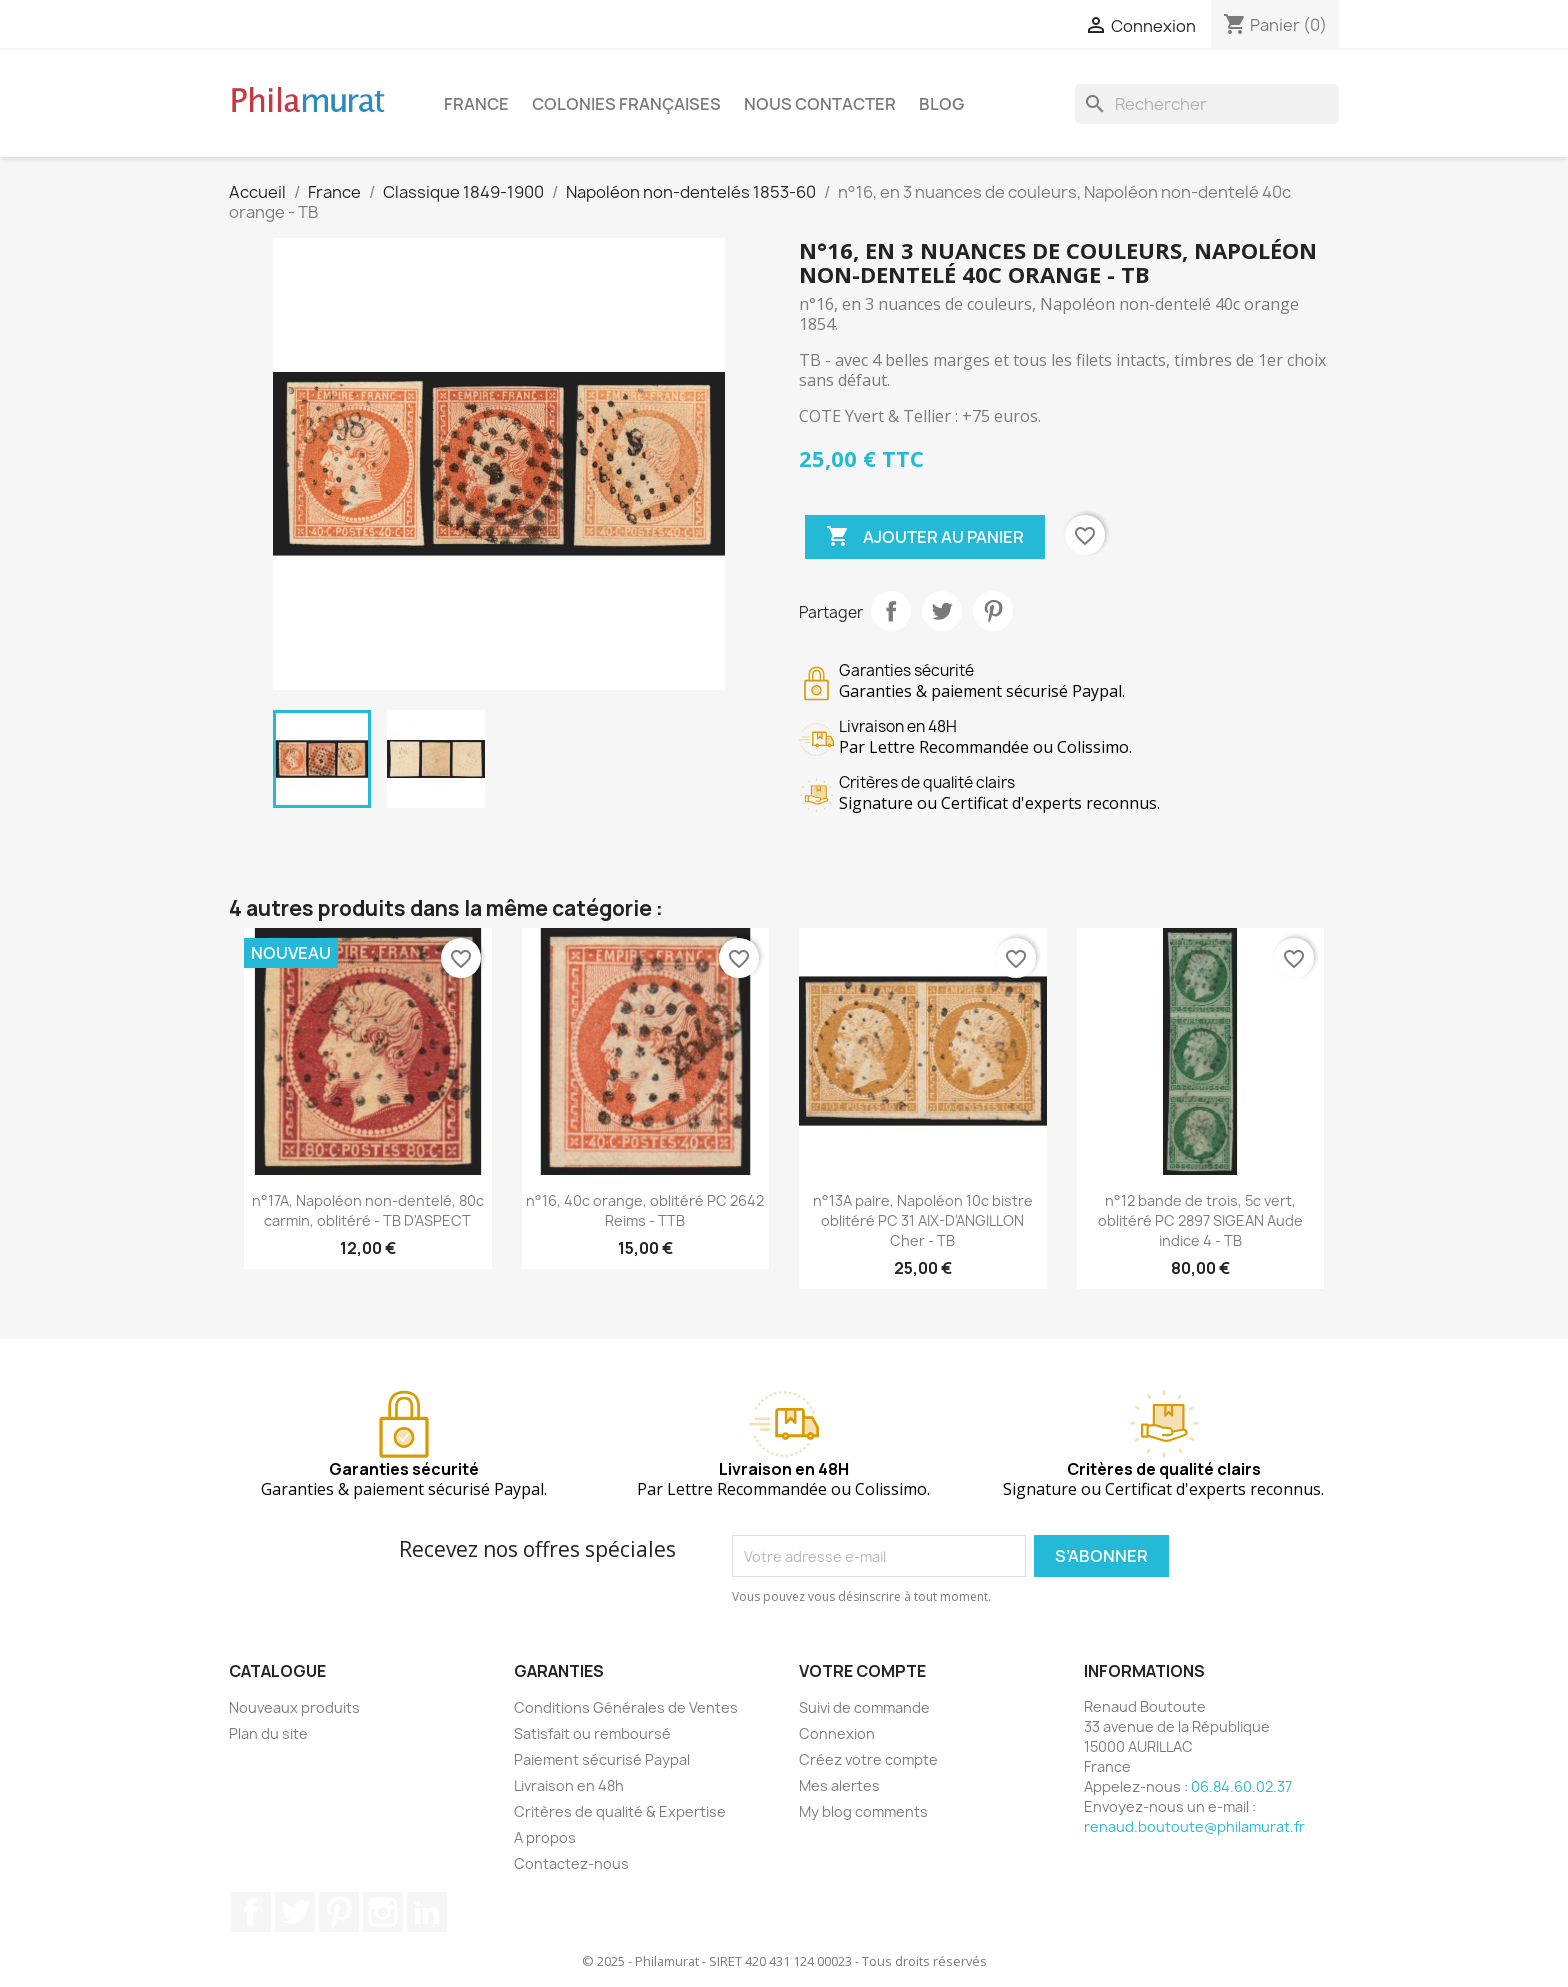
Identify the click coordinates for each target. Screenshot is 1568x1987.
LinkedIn (427, 1912)
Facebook (251, 1912)
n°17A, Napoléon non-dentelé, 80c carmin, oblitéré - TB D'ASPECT (368, 1210)
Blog (941, 104)
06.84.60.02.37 (1241, 1786)
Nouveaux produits (294, 1707)
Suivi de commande (864, 1707)
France (476, 104)
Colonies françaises (626, 104)
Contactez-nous (571, 1863)
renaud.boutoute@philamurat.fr (1194, 1826)
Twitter (295, 1912)
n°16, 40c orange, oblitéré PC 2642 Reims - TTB (645, 1210)
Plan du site (268, 1733)
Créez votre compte (868, 1759)
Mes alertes (839, 1785)
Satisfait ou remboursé (592, 1733)
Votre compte (862, 1671)
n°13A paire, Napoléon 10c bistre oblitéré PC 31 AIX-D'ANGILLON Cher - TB (923, 1220)
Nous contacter (820, 104)
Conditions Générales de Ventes (626, 1707)
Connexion (837, 1733)
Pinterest (993, 611)
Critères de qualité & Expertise (620, 1811)
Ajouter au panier (925, 537)
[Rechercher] (1207, 104)
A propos (545, 1837)
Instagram (383, 1912)
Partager (891, 611)
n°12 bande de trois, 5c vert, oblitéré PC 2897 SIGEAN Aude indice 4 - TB (1200, 1220)
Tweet (942, 611)
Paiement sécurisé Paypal (602, 1759)
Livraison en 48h (569, 1785)
